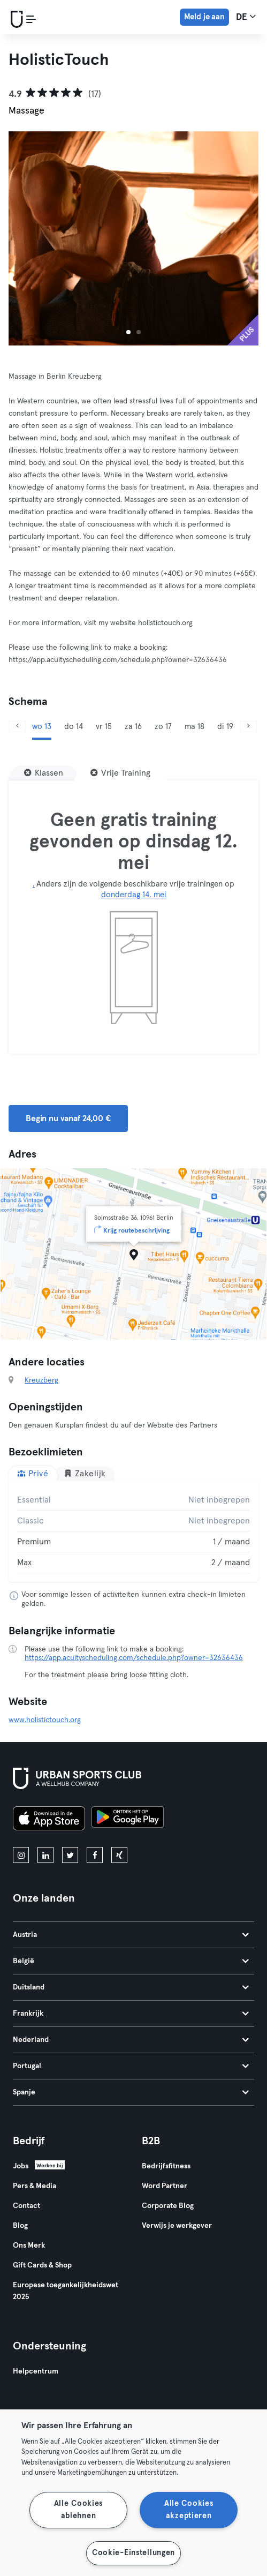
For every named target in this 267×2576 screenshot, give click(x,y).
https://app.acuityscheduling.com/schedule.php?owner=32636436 (134, 1658)
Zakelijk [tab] (85, 1473)
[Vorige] (17, 726)
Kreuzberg (41, 1380)
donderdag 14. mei (133, 895)
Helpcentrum (35, 2371)
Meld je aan (204, 17)
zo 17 (163, 727)
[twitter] (70, 1855)
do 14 (73, 727)
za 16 (133, 727)
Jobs (20, 2166)
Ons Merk (29, 2245)
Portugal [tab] (131, 2066)
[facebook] (95, 1855)
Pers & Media (34, 2186)
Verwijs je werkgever (177, 2225)
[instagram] (21, 1855)
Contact (26, 2206)
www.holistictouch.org (45, 1720)
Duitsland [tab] (131, 1987)
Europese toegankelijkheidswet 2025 (65, 2291)
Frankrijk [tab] (131, 2013)
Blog (20, 2225)
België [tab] (131, 1961)
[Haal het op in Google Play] (127, 1820)
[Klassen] (44, 772)
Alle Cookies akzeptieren (188, 2510)
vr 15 (104, 727)
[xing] (119, 1855)
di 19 (225, 727)
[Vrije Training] (120, 772)
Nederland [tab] (131, 2039)
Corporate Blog (168, 2206)
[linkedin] (45, 1855)
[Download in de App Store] (49, 1820)
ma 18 (194, 727)
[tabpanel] (133, 1531)
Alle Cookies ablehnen (78, 2510)
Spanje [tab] (131, 2092)
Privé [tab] (32, 1473)
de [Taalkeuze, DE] (246, 16)
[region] (133, 2492)
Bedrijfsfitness (166, 2166)
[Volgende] (248, 726)
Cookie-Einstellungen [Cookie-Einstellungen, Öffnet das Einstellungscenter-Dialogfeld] (133, 2553)
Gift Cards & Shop (42, 2265)
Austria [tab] (131, 1934)
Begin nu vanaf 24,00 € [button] (68, 1118)
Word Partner (164, 2186)
